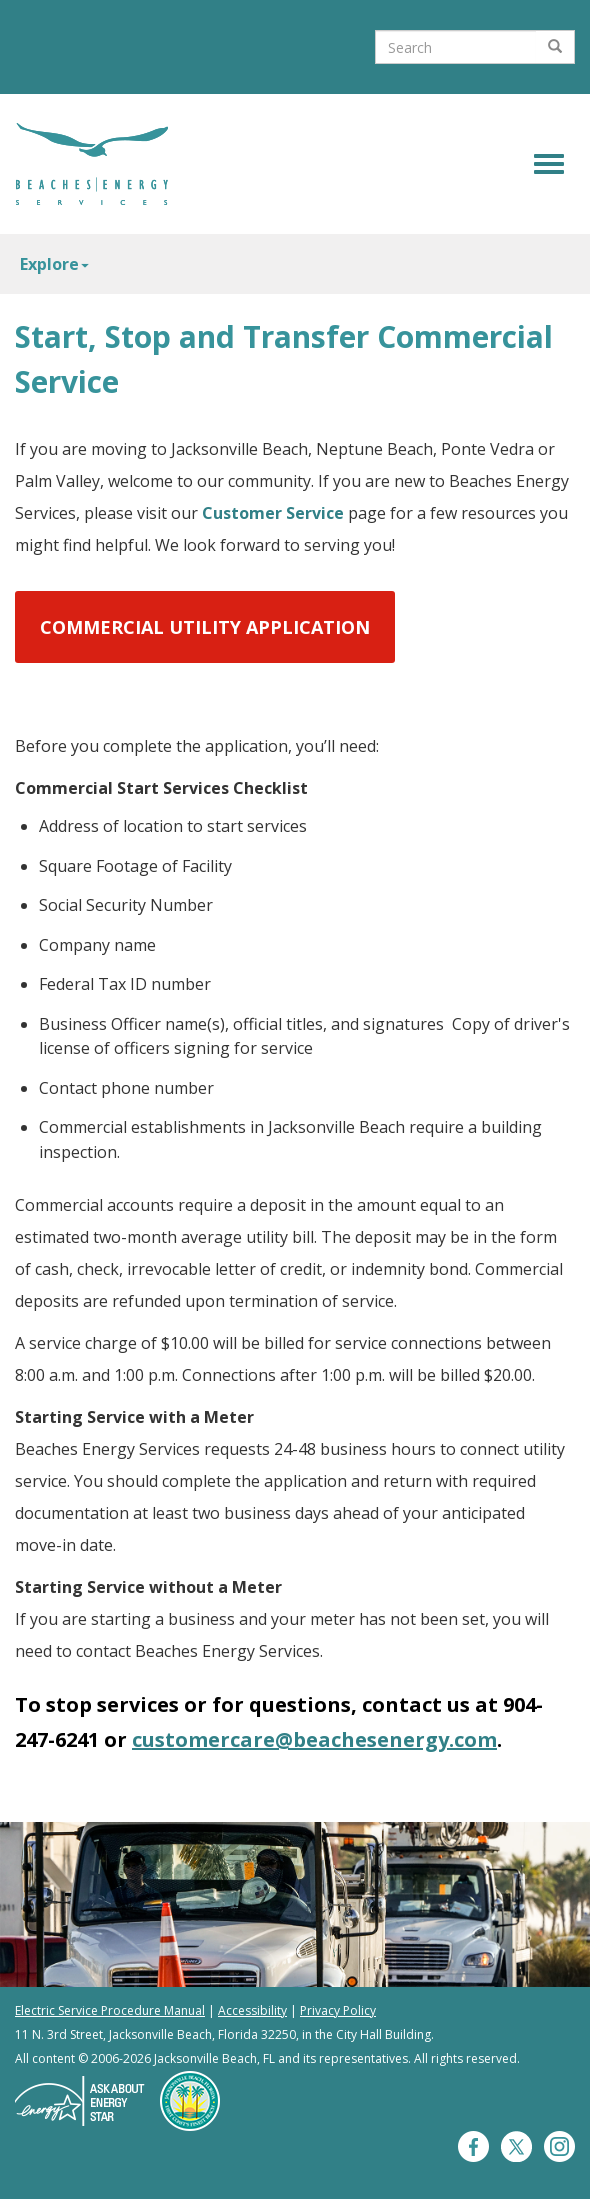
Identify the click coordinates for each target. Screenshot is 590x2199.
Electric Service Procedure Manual (110, 2010)
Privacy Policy (338, 2010)
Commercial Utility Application (205, 627)
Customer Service (273, 513)
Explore (54, 264)
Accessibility (252, 2010)
